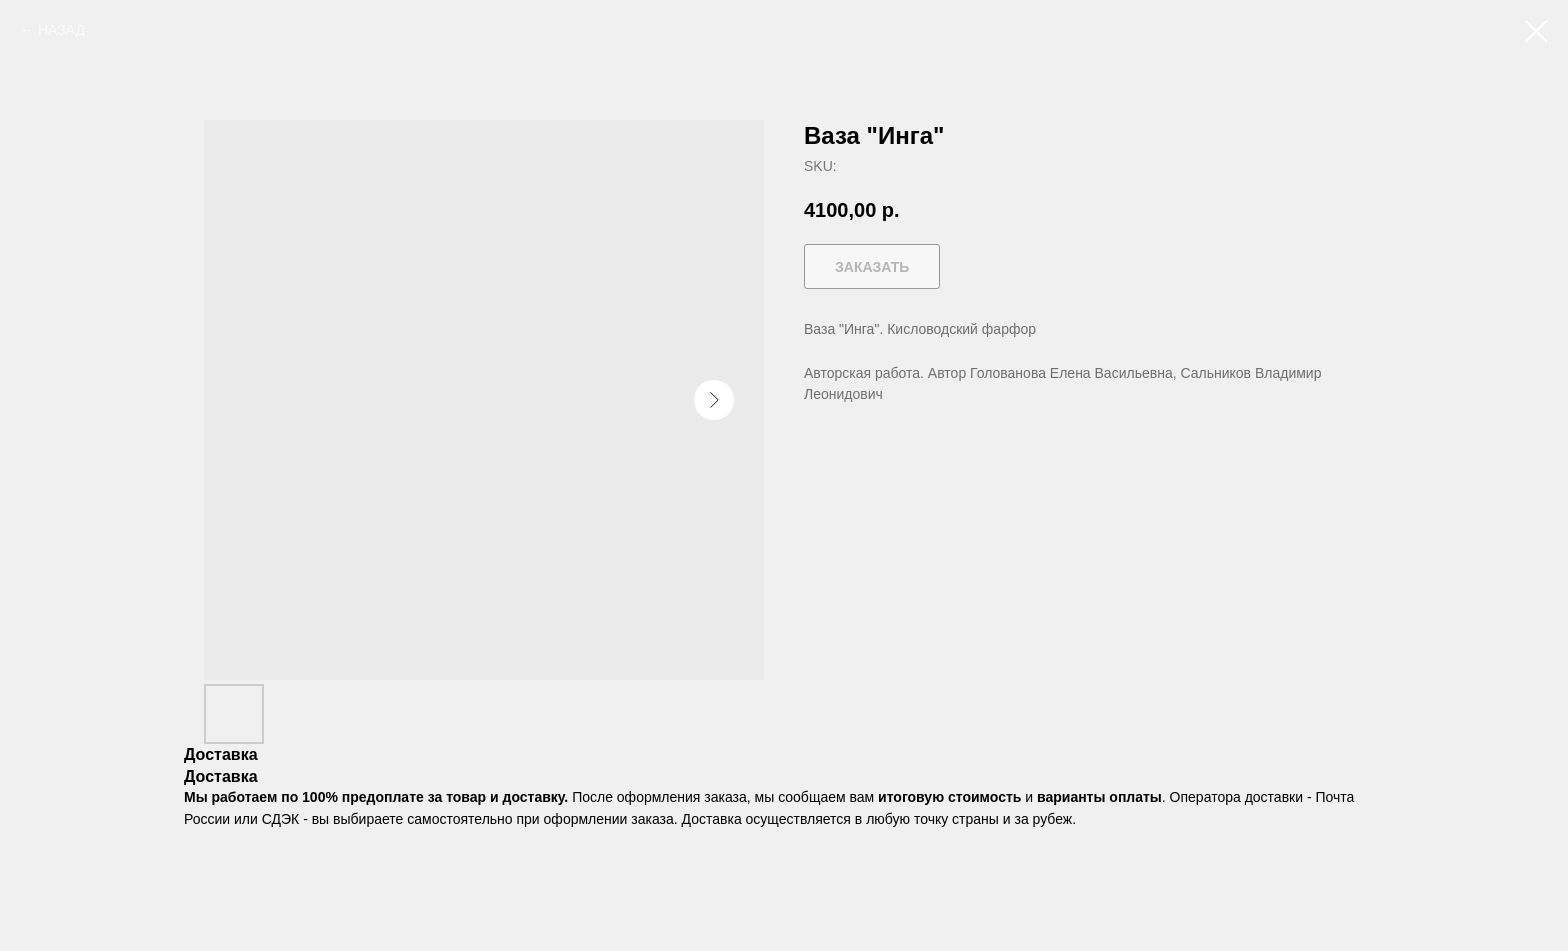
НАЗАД (61, 30)
